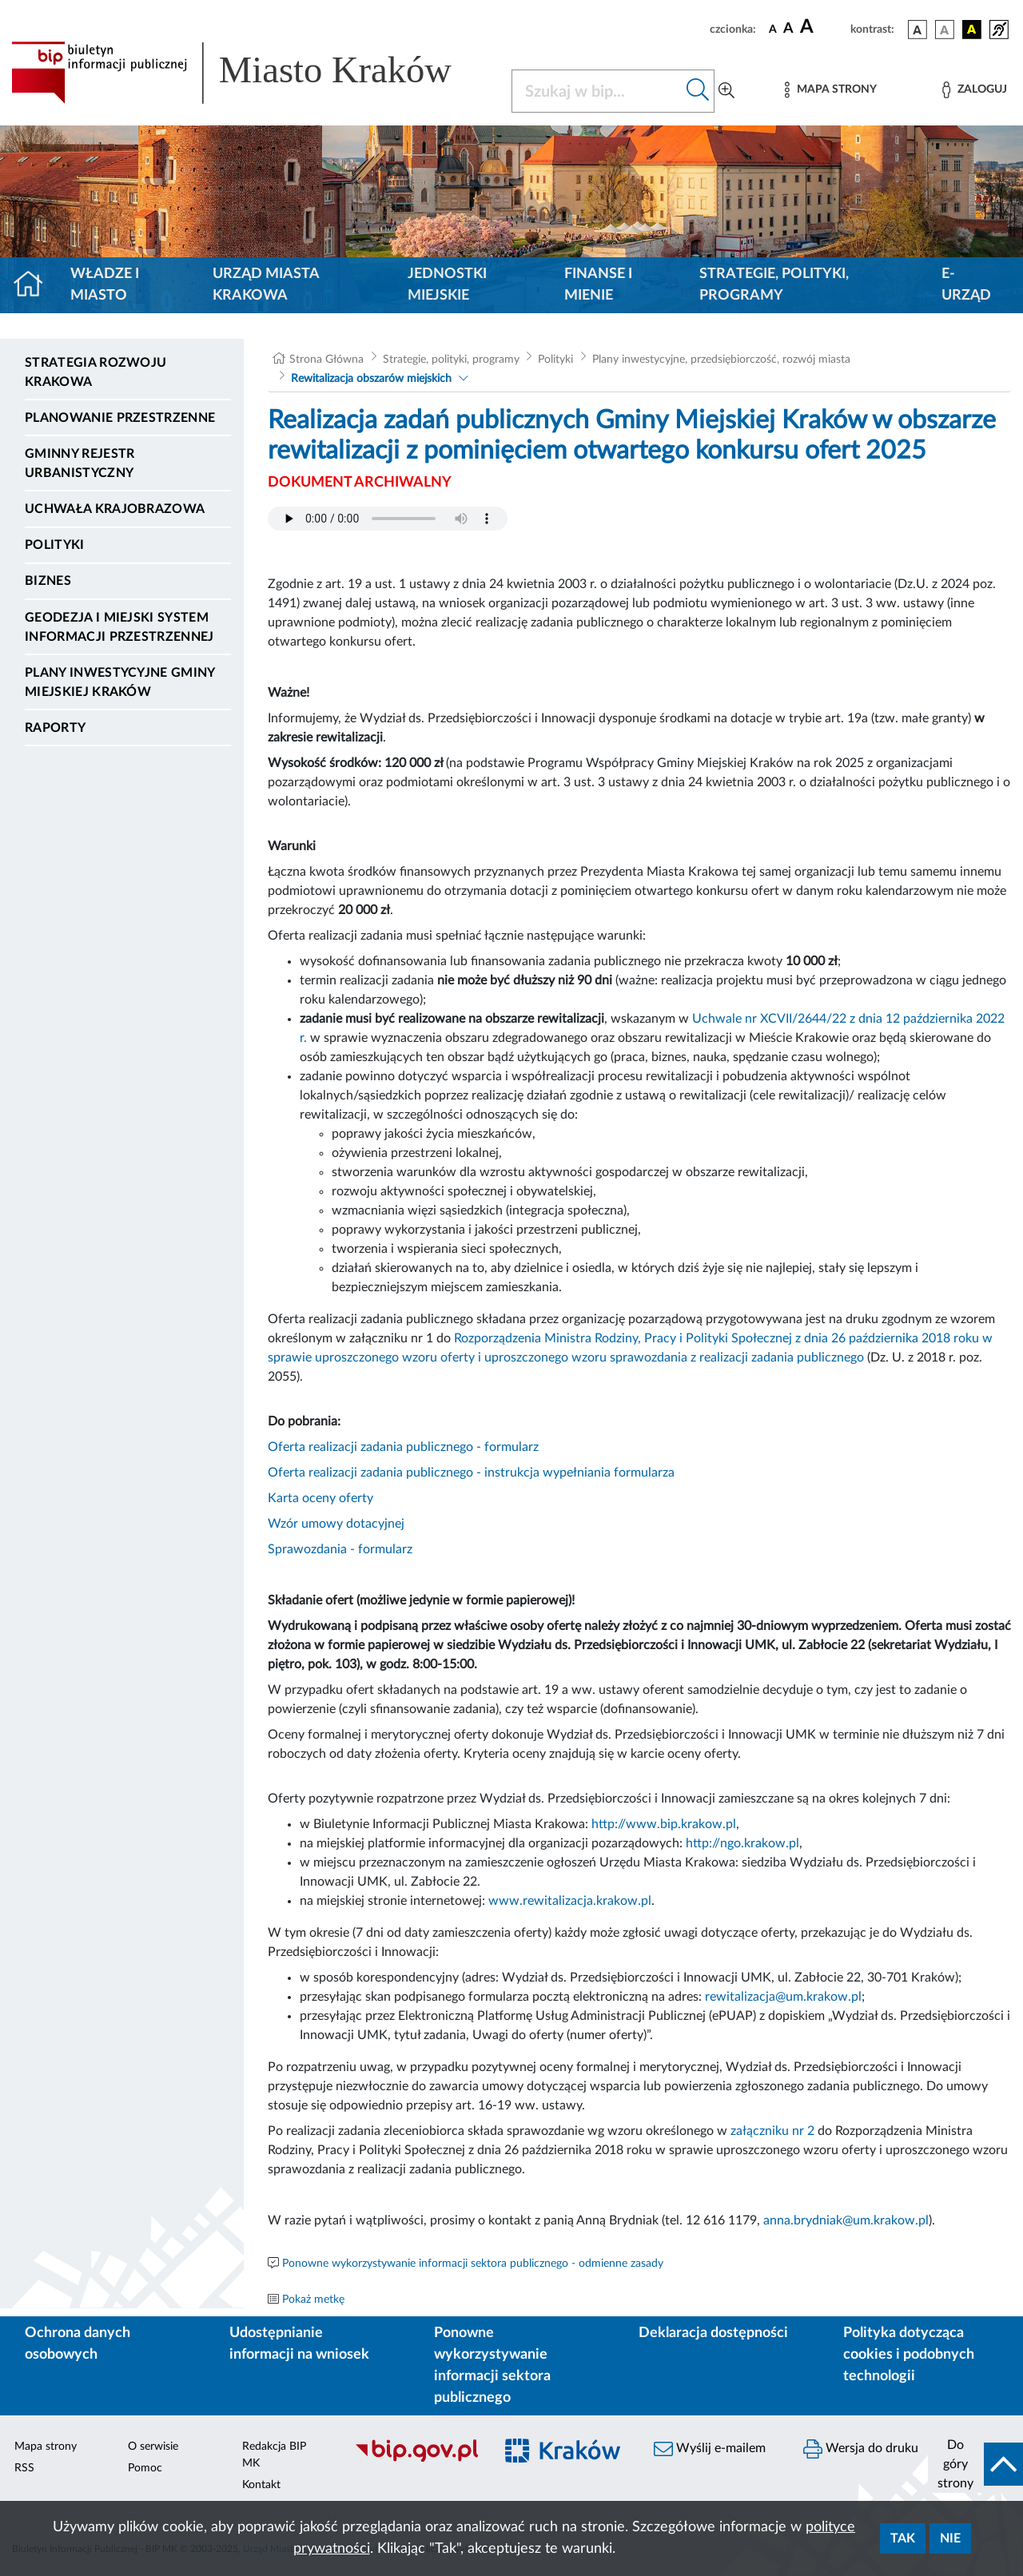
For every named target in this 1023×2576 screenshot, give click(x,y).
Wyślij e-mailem (710, 2449)
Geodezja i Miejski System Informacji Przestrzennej (119, 627)
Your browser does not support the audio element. (388, 519)
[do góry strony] (975, 2464)
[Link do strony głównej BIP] (252, 73)
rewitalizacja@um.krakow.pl (783, 1996)
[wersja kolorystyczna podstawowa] (917, 30)
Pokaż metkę (313, 2299)
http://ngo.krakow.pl (742, 1843)
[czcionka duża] (822, 27)
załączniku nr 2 (772, 2131)
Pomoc (145, 2468)
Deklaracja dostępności (713, 2333)
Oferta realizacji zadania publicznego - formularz (403, 1447)
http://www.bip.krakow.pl (663, 1824)
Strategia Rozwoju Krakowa (95, 372)
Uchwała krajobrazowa (115, 509)
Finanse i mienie (598, 285)
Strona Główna (326, 359)
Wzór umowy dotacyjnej (336, 1523)
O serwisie (153, 2446)
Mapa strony (45, 2446)
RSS (24, 2468)
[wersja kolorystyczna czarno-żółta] (972, 30)
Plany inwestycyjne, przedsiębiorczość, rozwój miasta (721, 359)
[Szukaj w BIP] (597, 91)
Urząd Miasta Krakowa (266, 285)
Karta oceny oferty (320, 1498)
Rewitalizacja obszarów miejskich (371, 378)
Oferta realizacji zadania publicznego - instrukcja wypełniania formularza (471, 1472)
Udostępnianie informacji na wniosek (299, 2344)
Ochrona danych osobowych (77, 2344)
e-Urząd (966, 285)
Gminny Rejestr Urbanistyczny (79, 463)
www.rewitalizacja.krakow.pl (569, 1900)
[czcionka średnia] (788, 29)
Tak (902, 2538)
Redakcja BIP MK (274, 2455)
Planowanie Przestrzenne (120, 417)
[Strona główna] (35, 285)
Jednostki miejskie (447, 285)
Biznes (48, 580)
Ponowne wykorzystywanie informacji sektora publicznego (492, 2365)
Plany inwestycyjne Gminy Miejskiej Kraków (120, 682)
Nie (950, 2538)
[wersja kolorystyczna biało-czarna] (945, 30)
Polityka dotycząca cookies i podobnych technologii (908, 2354)
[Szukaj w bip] (698, 91)
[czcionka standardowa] (772, 28)
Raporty (55, 728)
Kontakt (261, 2485)
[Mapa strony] (830, 89)
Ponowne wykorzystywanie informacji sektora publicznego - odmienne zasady (472, 2263)
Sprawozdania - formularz (340, 1549)
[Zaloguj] (974, 89)
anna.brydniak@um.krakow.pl (846, 2220)
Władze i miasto (104, 285)
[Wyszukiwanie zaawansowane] (726, 91)
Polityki (55, 545)
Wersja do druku (860, 2449)
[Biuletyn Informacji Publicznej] (416, 2459)
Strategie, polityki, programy (774, 285)
